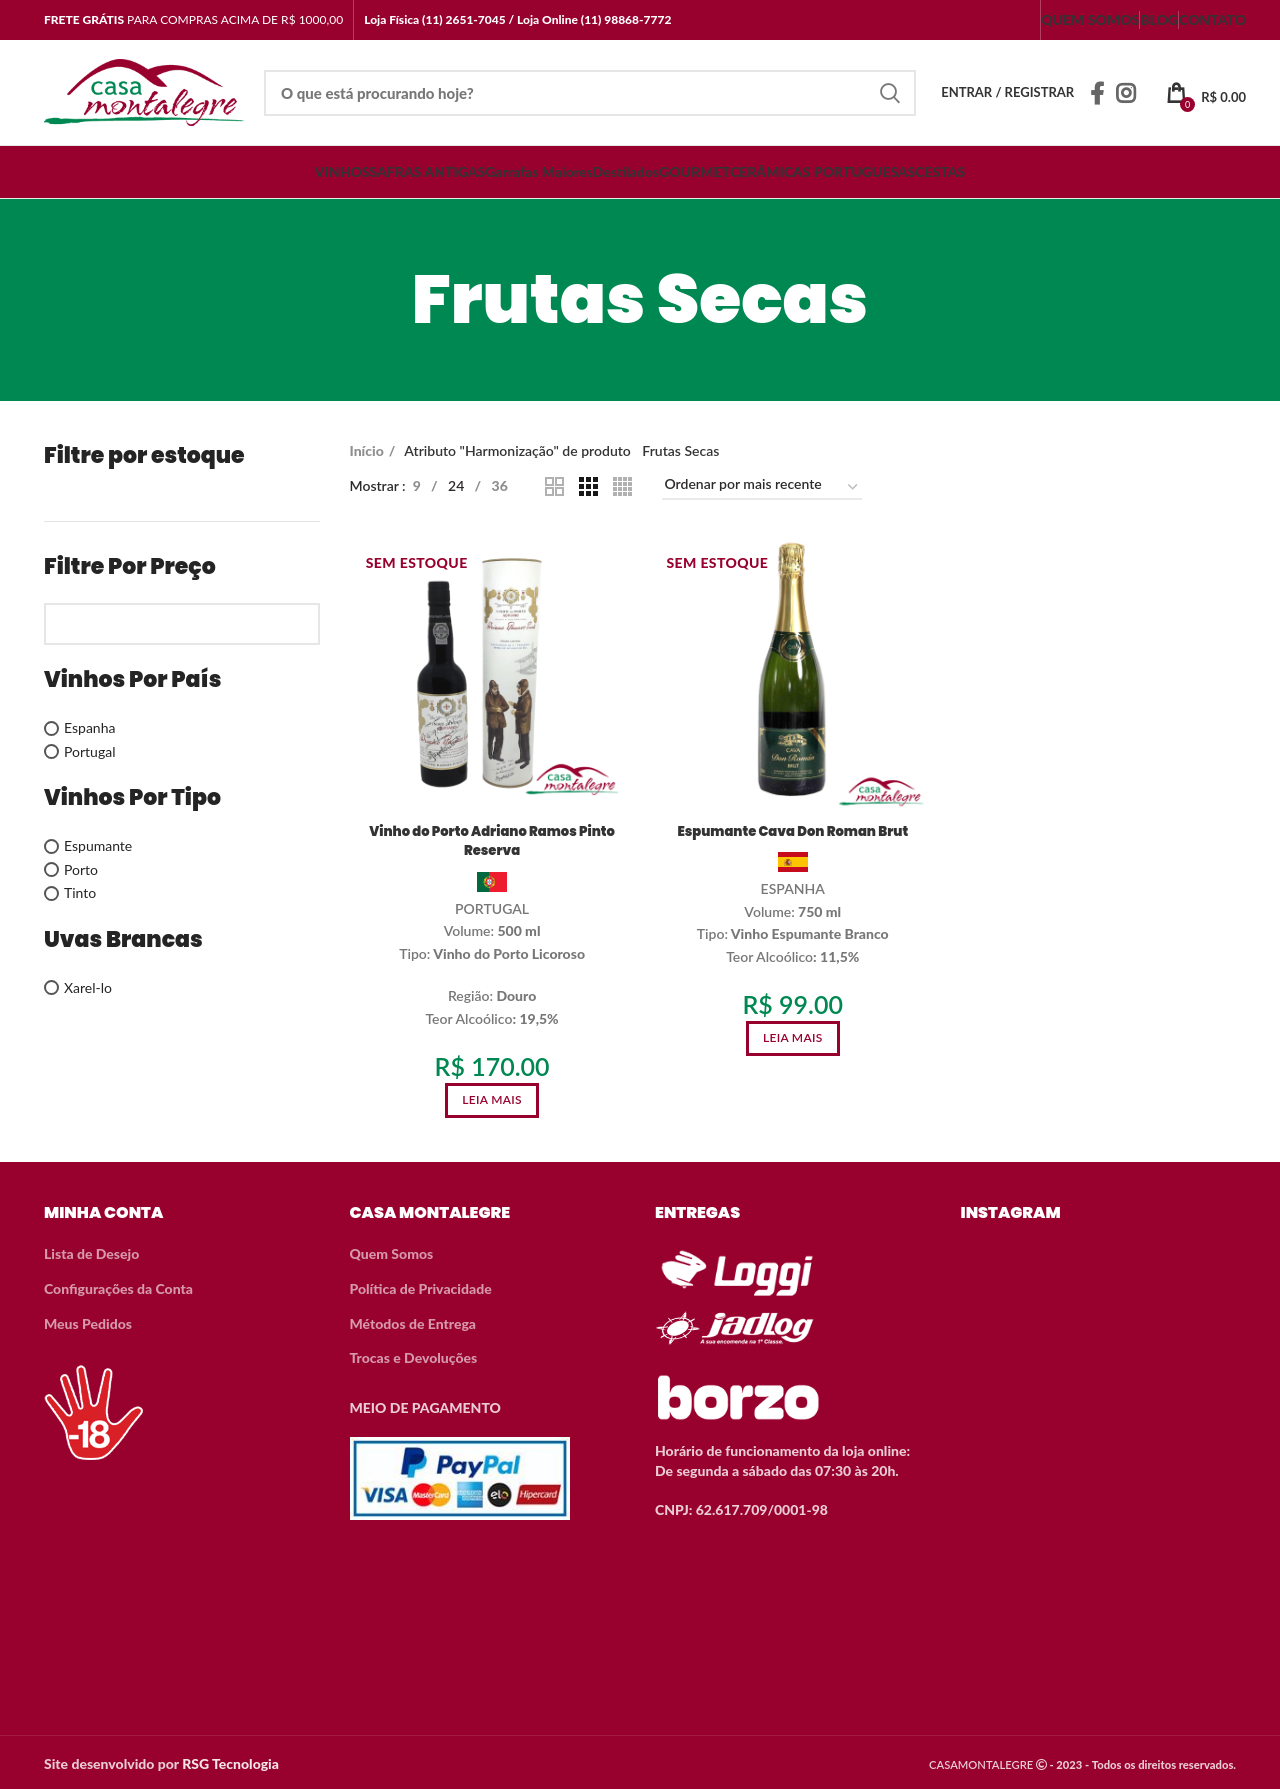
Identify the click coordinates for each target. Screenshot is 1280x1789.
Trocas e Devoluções (414, 1354)
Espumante (98, 845)
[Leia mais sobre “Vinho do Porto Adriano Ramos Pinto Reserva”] (491, 1101)
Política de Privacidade (421, 1285)
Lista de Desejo (91, 1250)
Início (367, 450)
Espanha (89, 727)
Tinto (80, 892)
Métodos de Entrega (413, 1320)
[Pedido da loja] (762, 487)
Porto (81, 869)
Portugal (89, 751)
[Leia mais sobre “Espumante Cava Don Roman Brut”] (793, 1039)
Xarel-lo (88, 987)
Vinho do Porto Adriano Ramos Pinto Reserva (490, 842)
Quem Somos (392, 1250)
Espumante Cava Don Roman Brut (793, 832)
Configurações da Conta (118, 1285)
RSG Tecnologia (230, 1760)
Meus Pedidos (88, 1320)
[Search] (590, 93)
